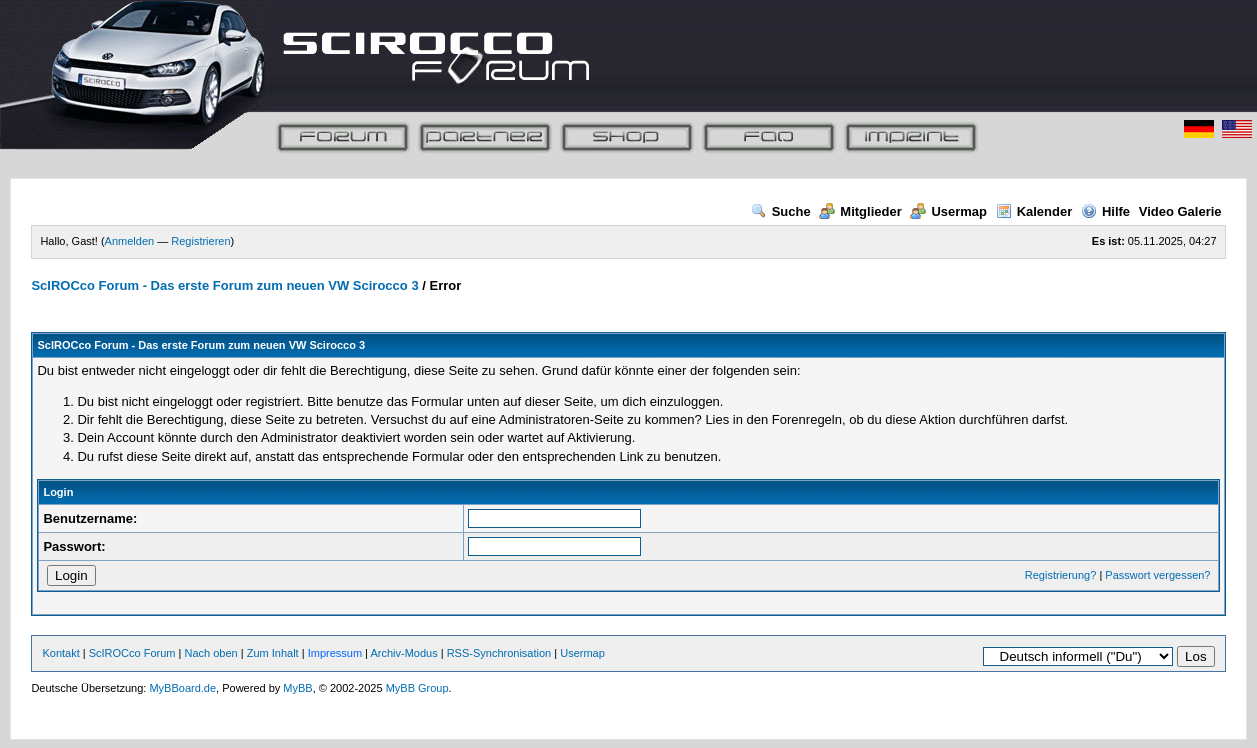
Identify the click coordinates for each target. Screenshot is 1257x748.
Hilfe (1105, 211)
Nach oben (211, 653)
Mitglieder (860, 211)
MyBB (297, 688)
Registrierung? (1061, 575)
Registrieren (200, 241)
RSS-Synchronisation (499, 653)
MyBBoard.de (182, 688)
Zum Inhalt (273, 653)
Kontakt (60, 653)
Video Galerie (1180, 211)
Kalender (1034, 211)
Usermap (948, 211)
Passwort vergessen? (1157, 575)
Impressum (335, 653)
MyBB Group (417, 688)
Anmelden (130, 241)
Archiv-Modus (403, 653)
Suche (781, 211)
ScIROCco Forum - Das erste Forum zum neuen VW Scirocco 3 (224, 285)
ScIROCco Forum (132, 653)
